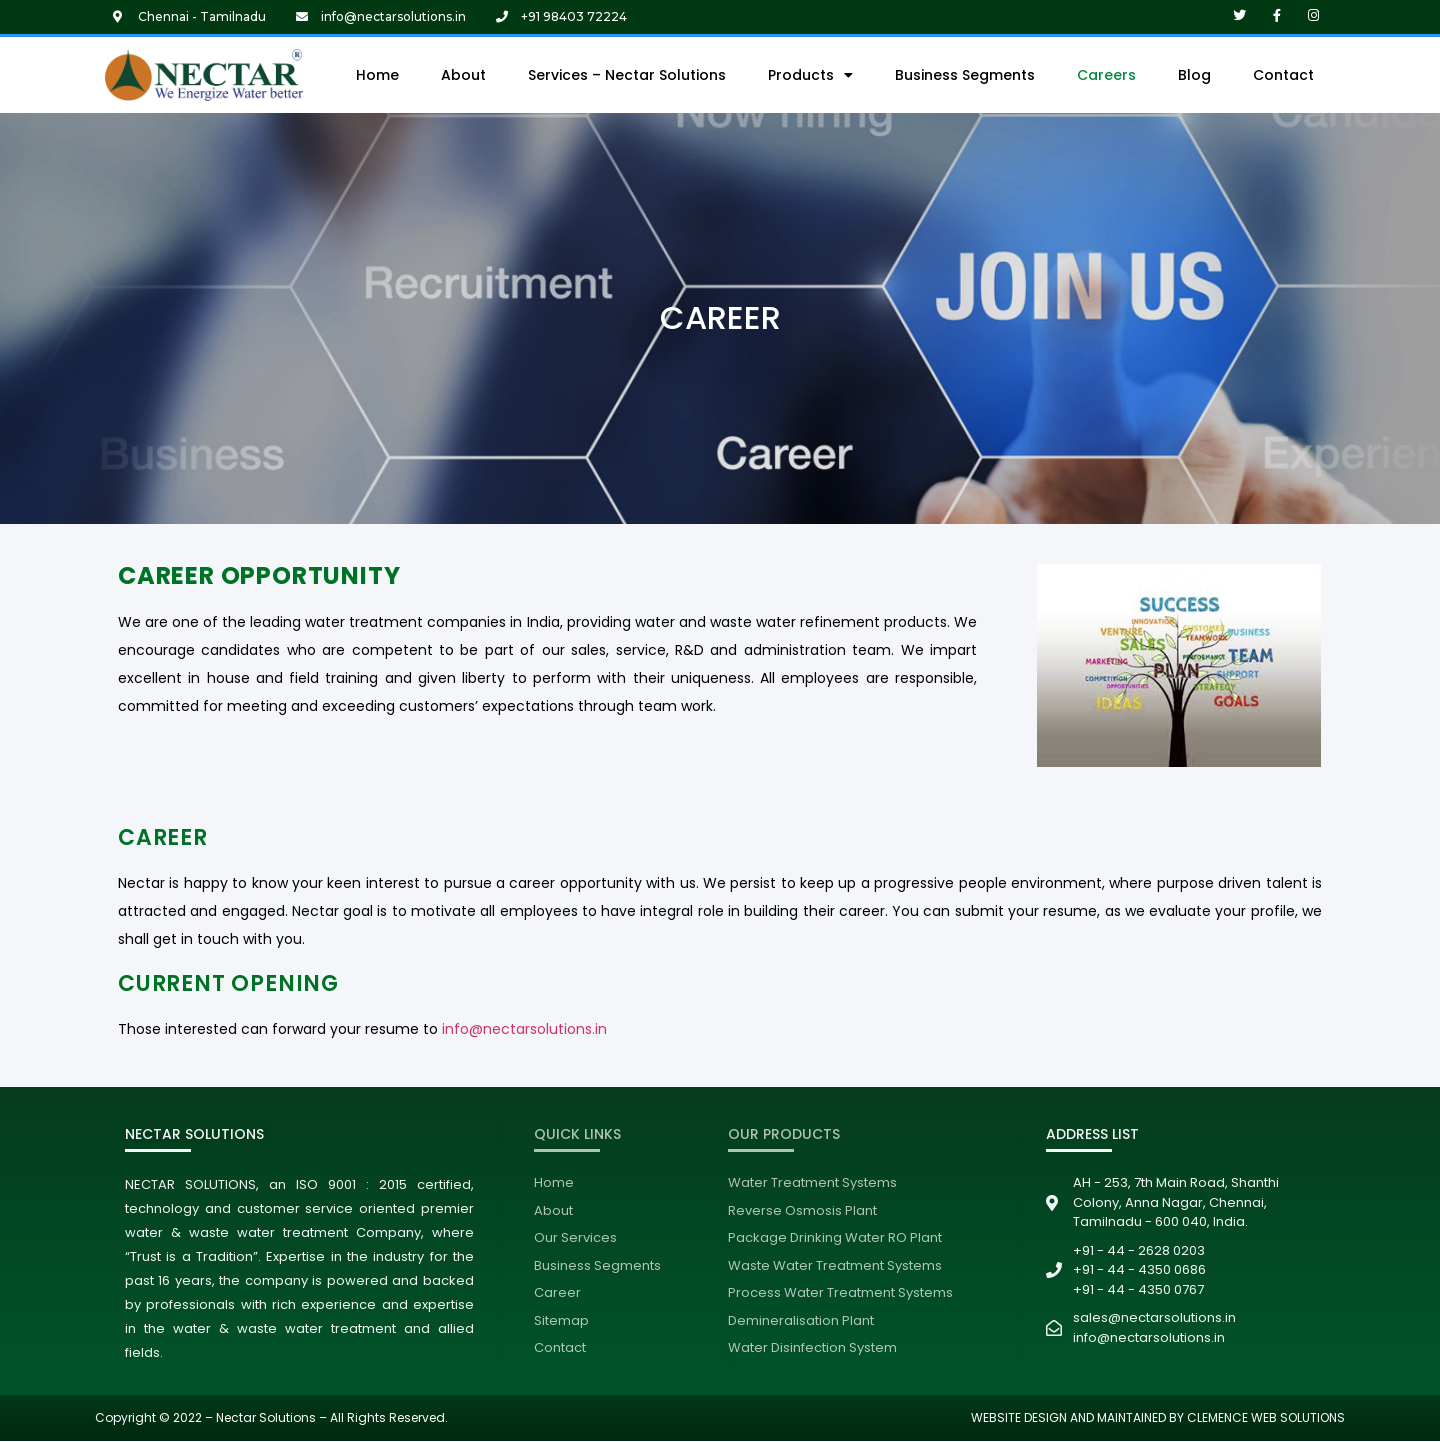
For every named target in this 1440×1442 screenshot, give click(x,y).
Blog (1194, 75)
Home (377, 75)
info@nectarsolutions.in (524, 1029)
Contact (1283, 75)
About (463, 75)
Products (810, 75)
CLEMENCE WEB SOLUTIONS (1264, 1417)
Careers (1106, 75)
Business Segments (965, 75)
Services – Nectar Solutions (627, 75)
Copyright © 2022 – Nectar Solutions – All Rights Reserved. (271, 1417)
